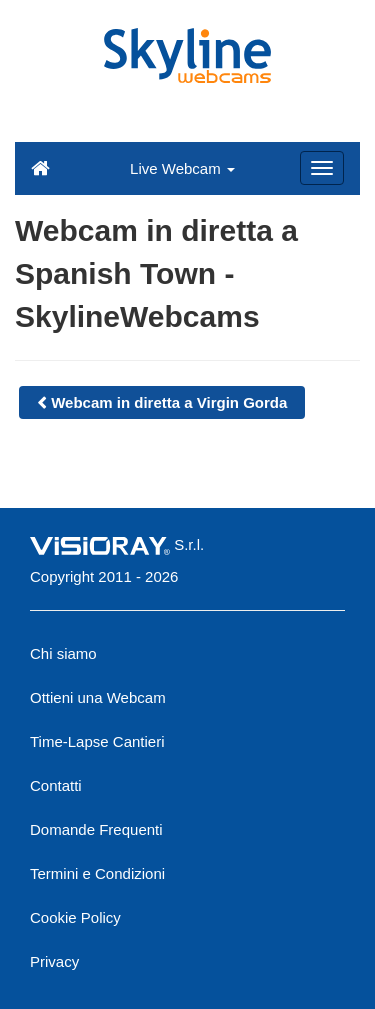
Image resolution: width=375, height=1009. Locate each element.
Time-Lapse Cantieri (97, 741)
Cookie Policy (75, 917)
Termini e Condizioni (97, 873)
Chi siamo (63, 653)
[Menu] (322, 168)
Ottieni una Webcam (98, 697)
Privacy (54, 961)
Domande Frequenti (96, 829)
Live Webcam (182, 168)
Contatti (56, 785)
